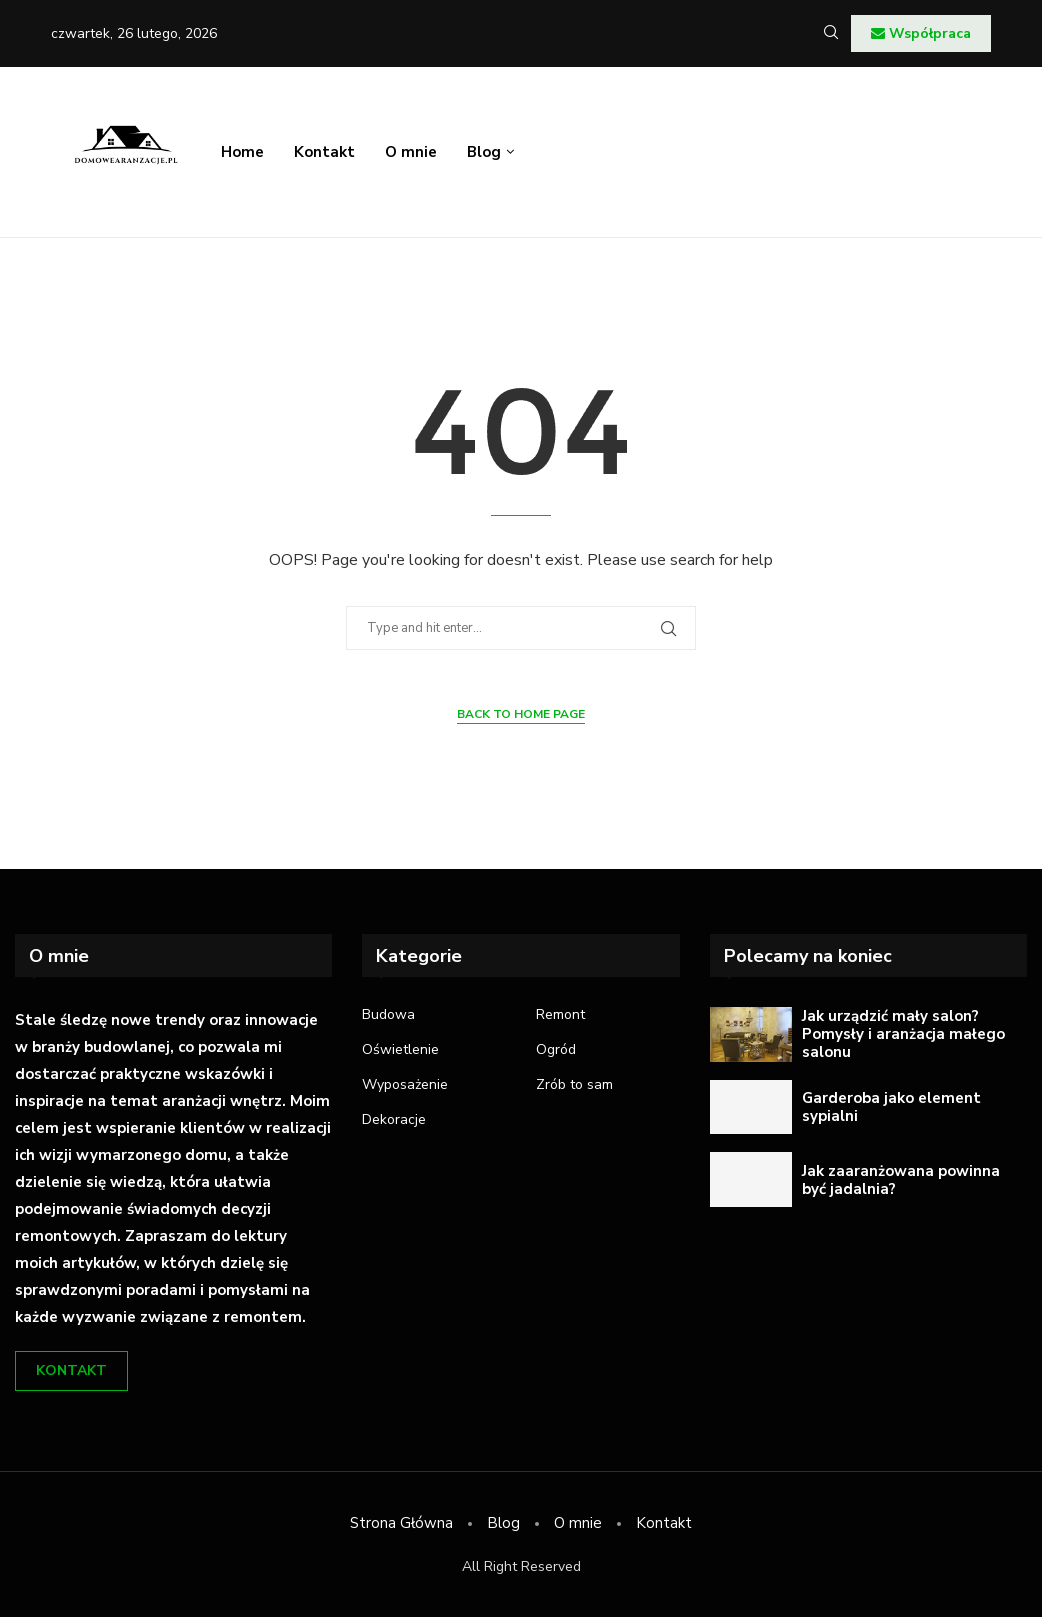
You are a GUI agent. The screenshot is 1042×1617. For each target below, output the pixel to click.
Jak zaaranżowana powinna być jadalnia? (901, 1180)
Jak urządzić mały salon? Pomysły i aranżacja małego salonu (903, 1034)
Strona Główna (401, 1523)
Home (242, 152)
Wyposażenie (405, 1085)
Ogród (556, 1050)
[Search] (831, 34)
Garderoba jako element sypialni (891, 1107)
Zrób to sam (574, 1085)
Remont (560, 1015)
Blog (484, 152)
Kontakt (324, 152)
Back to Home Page (521, 714)
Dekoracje (394, 1120)
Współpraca (921, 33)
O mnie (411, 152)
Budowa (388, 1015)
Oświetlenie (400, 1050)
